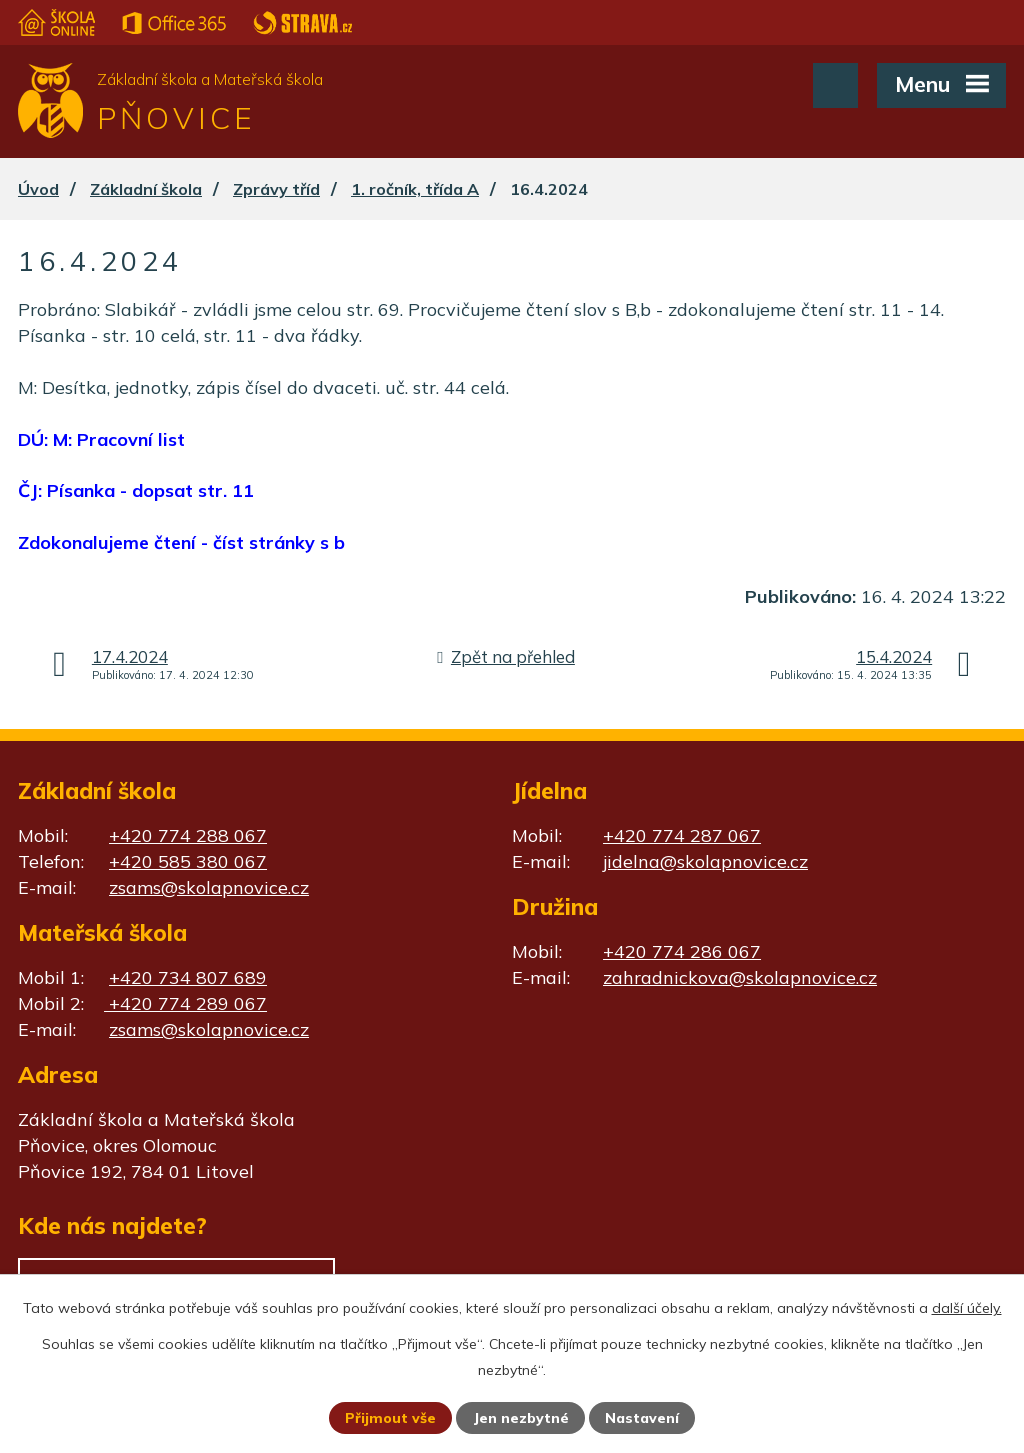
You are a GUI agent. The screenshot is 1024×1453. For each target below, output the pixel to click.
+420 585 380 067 (188, 861)
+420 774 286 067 (682, 951)
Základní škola (146, 189)
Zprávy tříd (276, 189)
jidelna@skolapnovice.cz (705, 861)
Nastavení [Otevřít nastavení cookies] (642, 1418)
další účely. (967, 1308)
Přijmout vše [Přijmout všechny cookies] (390, 1418)
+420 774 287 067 (682, 835)
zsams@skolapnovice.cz (209, 887)
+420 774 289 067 (185, 1003)
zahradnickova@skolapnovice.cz (740, 977)
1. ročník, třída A (415, 189)
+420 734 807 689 (188, 977)
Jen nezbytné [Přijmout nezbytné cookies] (521, 1418)
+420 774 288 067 (188, 835)
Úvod (38, 189)
